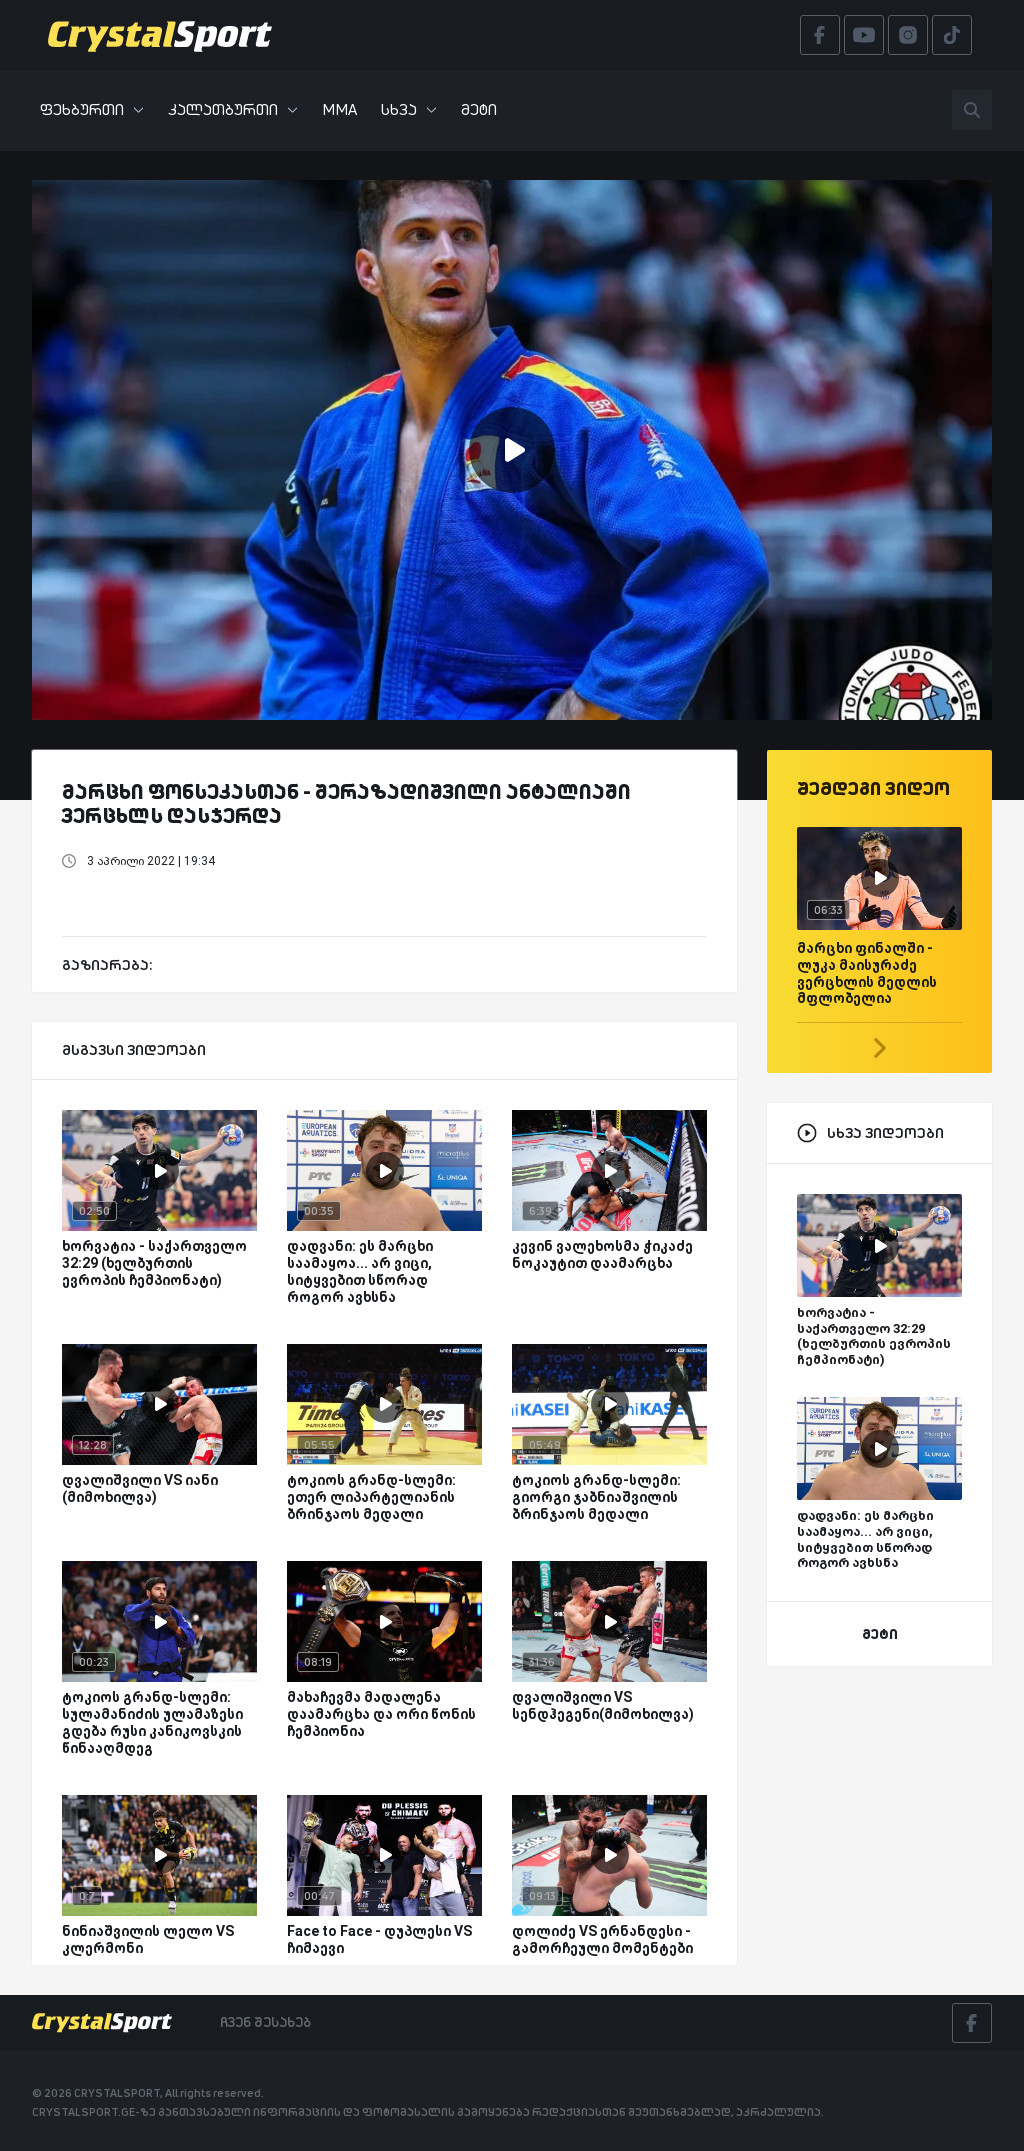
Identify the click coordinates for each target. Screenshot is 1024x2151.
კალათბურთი (233, 109)
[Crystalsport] (160, 35)
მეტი (479, 109)
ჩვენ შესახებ (265, 2022)
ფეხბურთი (92, 109)
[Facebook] (972, 2023)
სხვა (409, 109)
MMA (339, 109)
